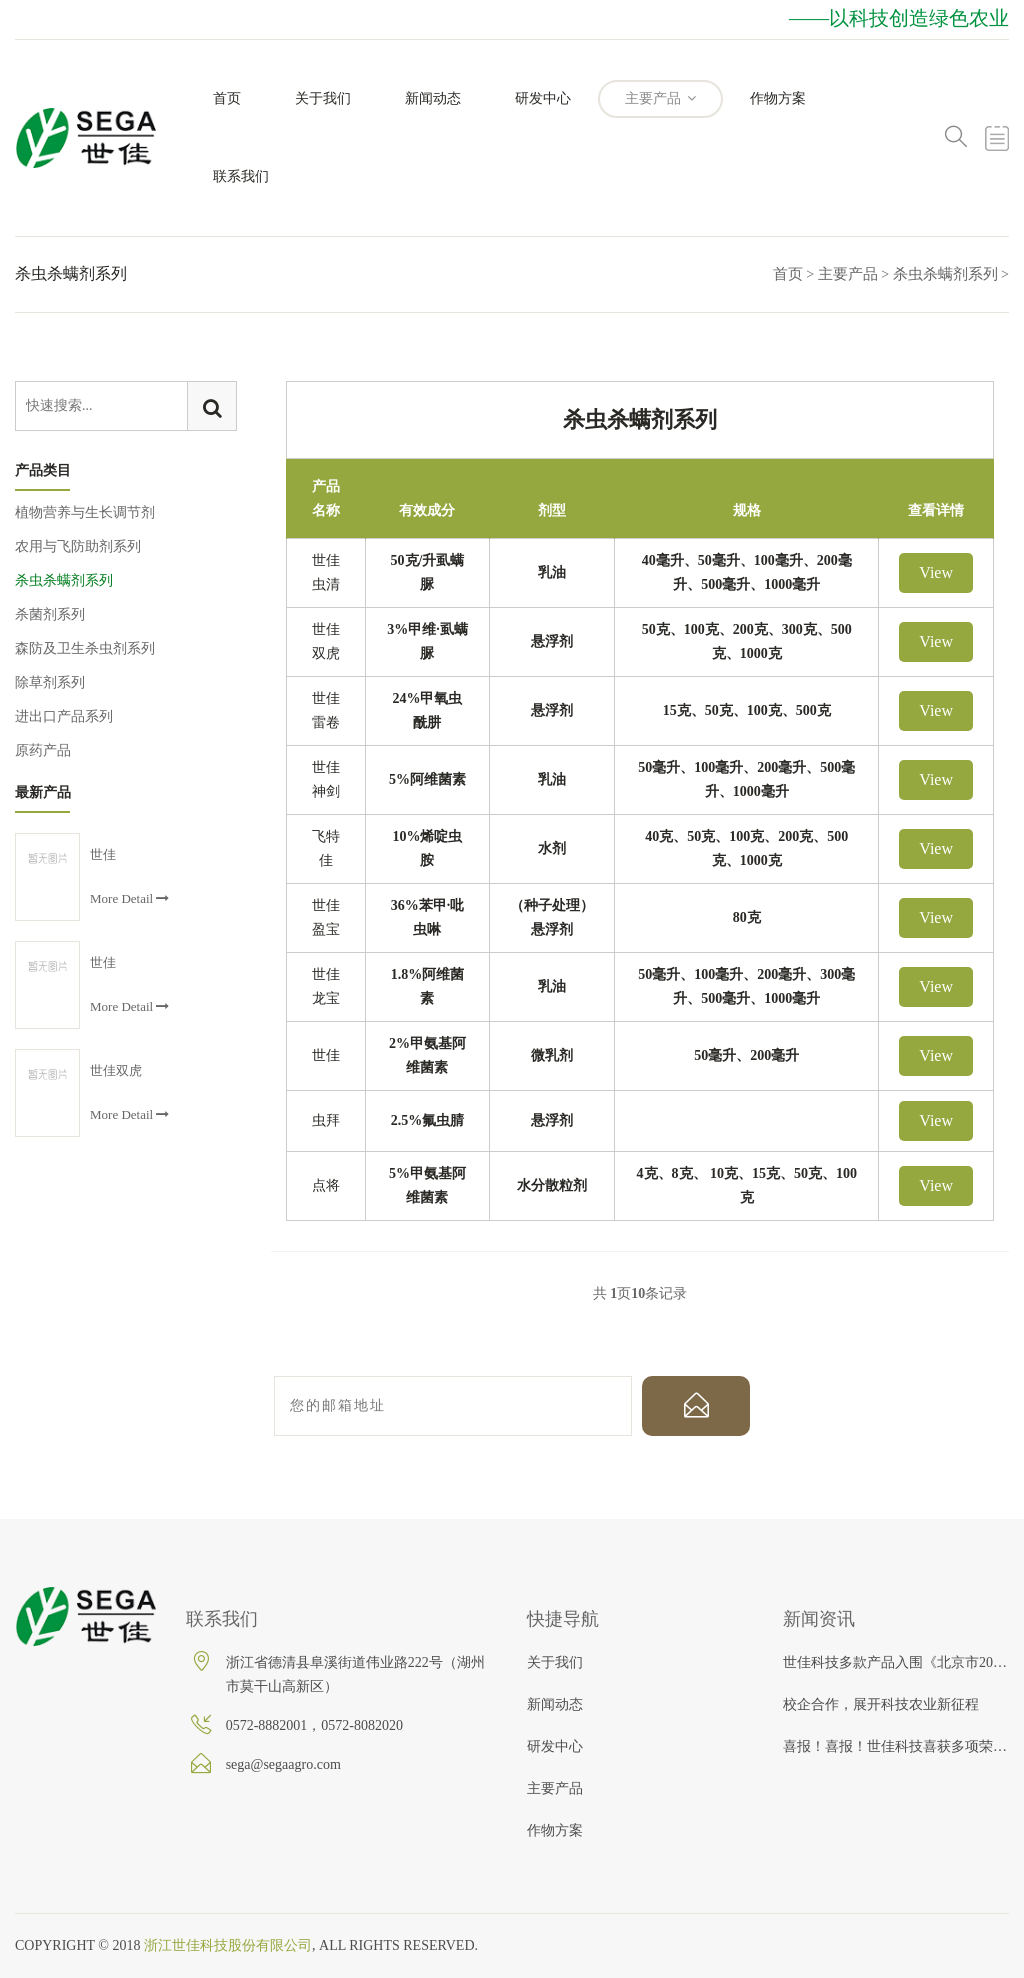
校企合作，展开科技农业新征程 (881, 1704)
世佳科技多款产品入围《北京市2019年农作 (896, 1662)
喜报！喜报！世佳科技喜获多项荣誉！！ (896, 1746)
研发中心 (543, 98)
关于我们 (323, 98)
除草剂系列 (50, 682)
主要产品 (661, 98)
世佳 (326, 1055)
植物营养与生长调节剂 (85, 512)
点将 (326, 1185)
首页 (227, 98)
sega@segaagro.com (283, 1764)
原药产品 (43, 750)
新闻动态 (433, 98)
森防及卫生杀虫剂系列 (85, 648)
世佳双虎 (116, 1070)
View (936, 572)
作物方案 (778, 98)
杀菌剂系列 (50, 614)
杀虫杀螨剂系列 (945, 274)
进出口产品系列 (64, 716)
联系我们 (241, 176)
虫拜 (326, 1120)
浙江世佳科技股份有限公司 (228, 1945)
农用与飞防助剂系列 (78, 546)
